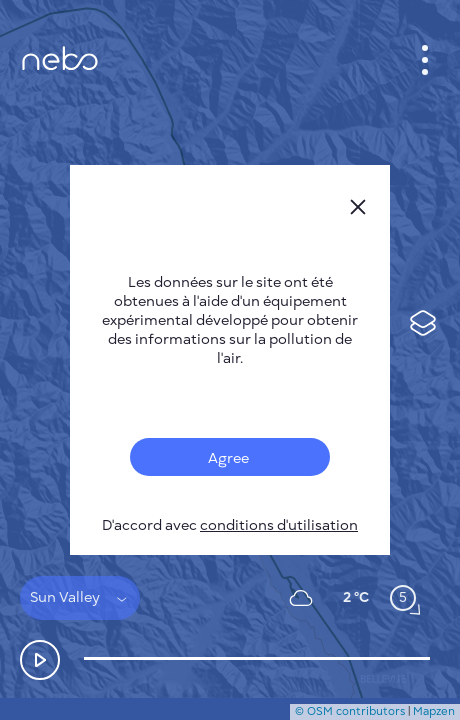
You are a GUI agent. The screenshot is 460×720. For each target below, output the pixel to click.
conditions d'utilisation (279, 525)
